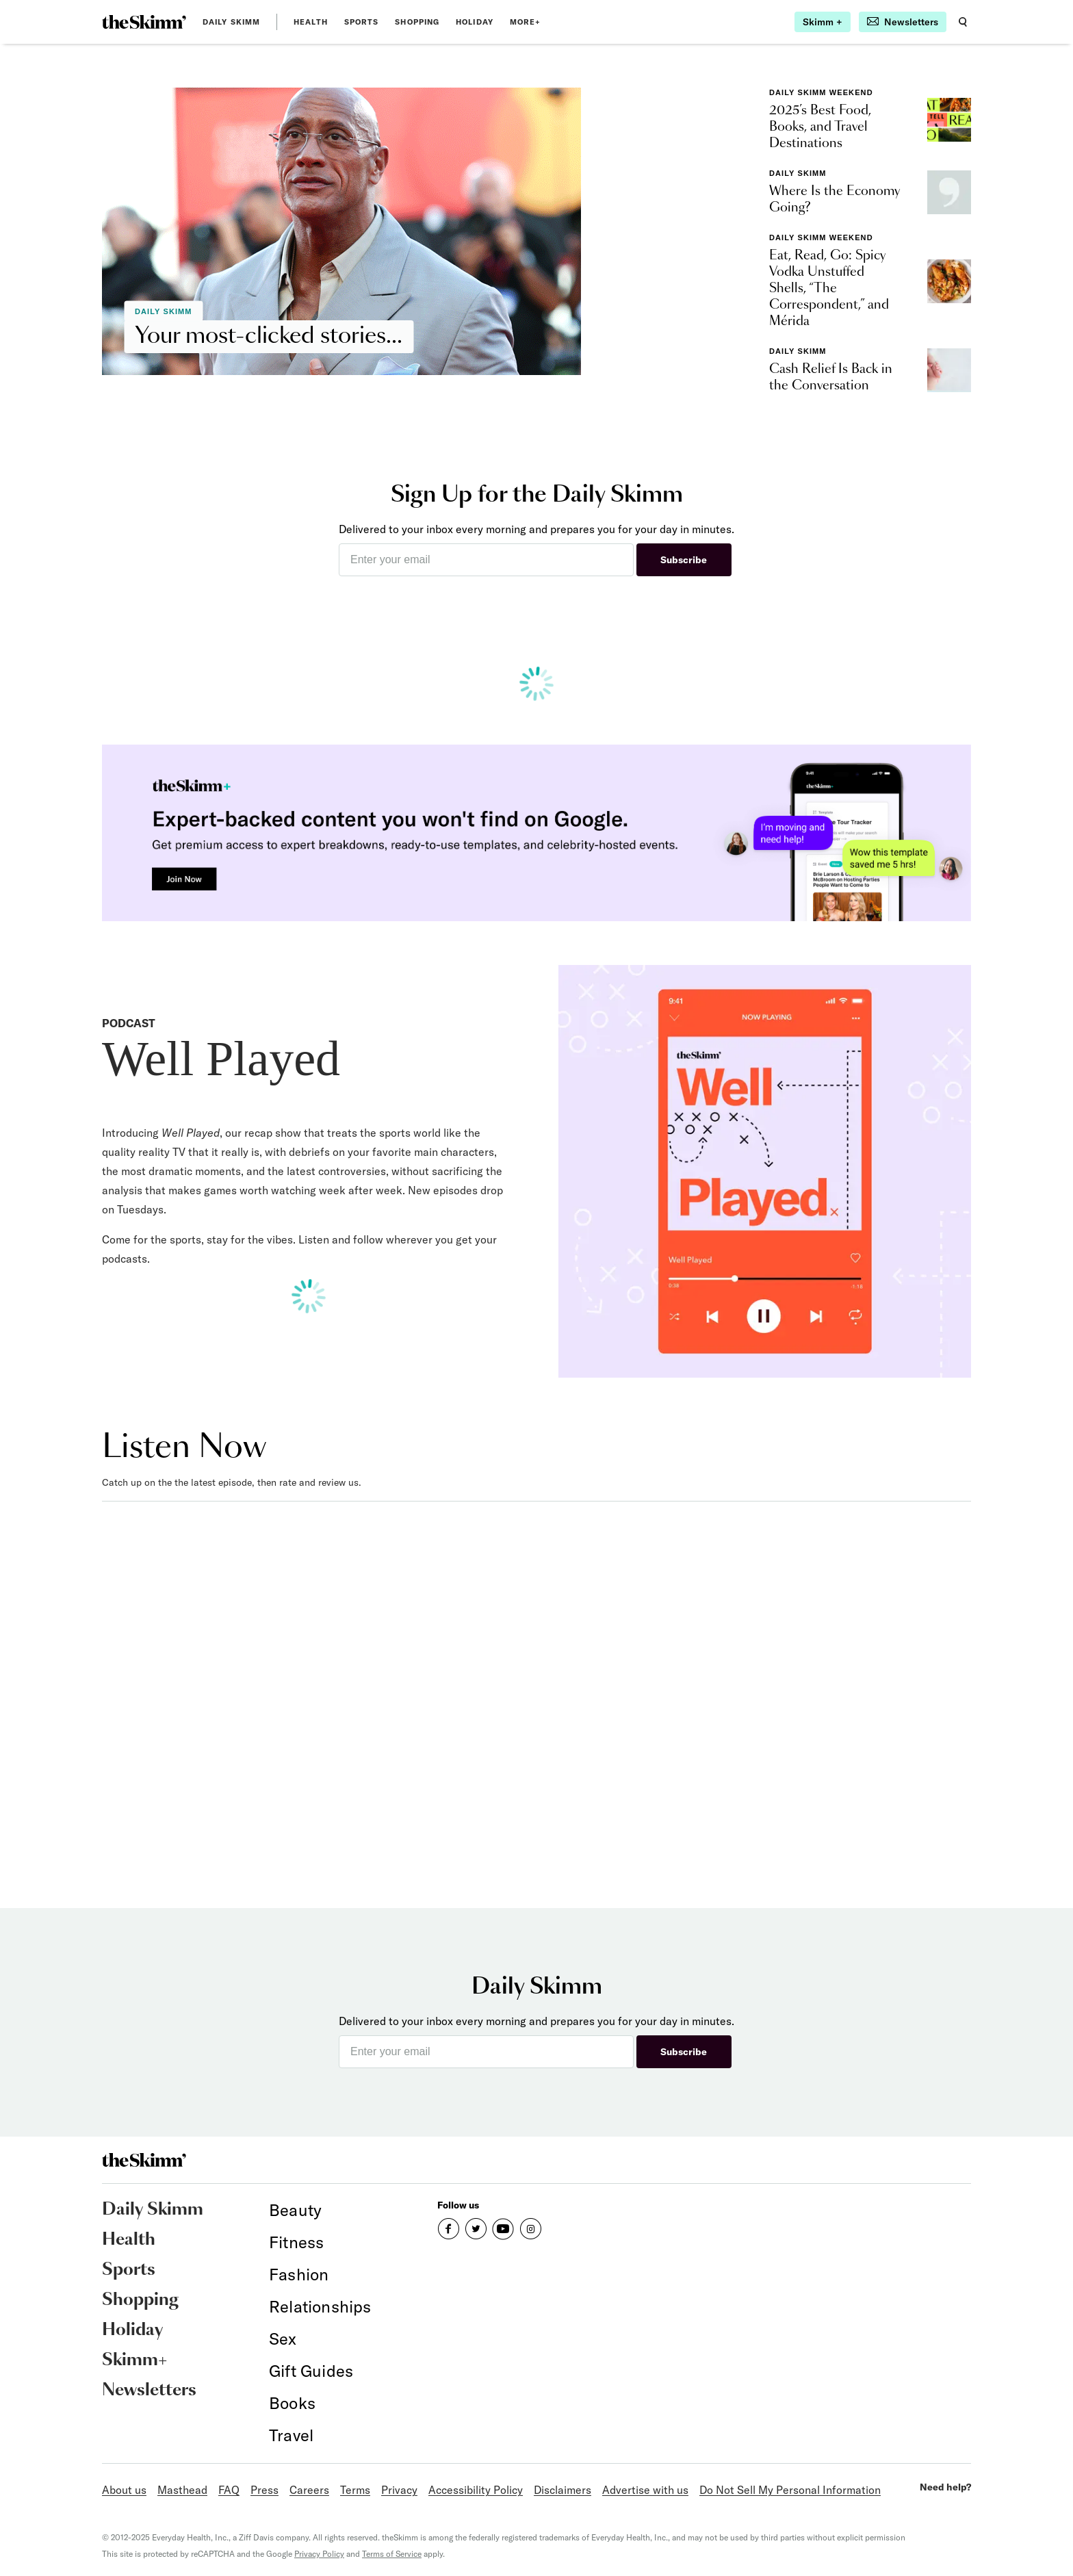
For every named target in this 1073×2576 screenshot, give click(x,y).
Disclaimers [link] (562, 2490)
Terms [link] (355, 2490)
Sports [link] (361, 22)
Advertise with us (645, 2490)
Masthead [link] (182, 2490)
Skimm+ (134, 2360)
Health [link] (311, 22)
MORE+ (525, 22)
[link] (144, 22)
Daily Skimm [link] (231, 22)
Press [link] (264, 2490)
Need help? (945, 2487)
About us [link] (124, 2490)
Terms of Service (392, 2554)
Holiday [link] (474, 22)
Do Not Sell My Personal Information (790, 2490)
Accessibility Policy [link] (475, 2490)
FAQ (229, 2490)
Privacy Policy (319, 2554)
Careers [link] (309, 2490)
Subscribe (683, 560)
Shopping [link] (417, 22)
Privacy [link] (399, 2490)
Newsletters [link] (149, 2390)
